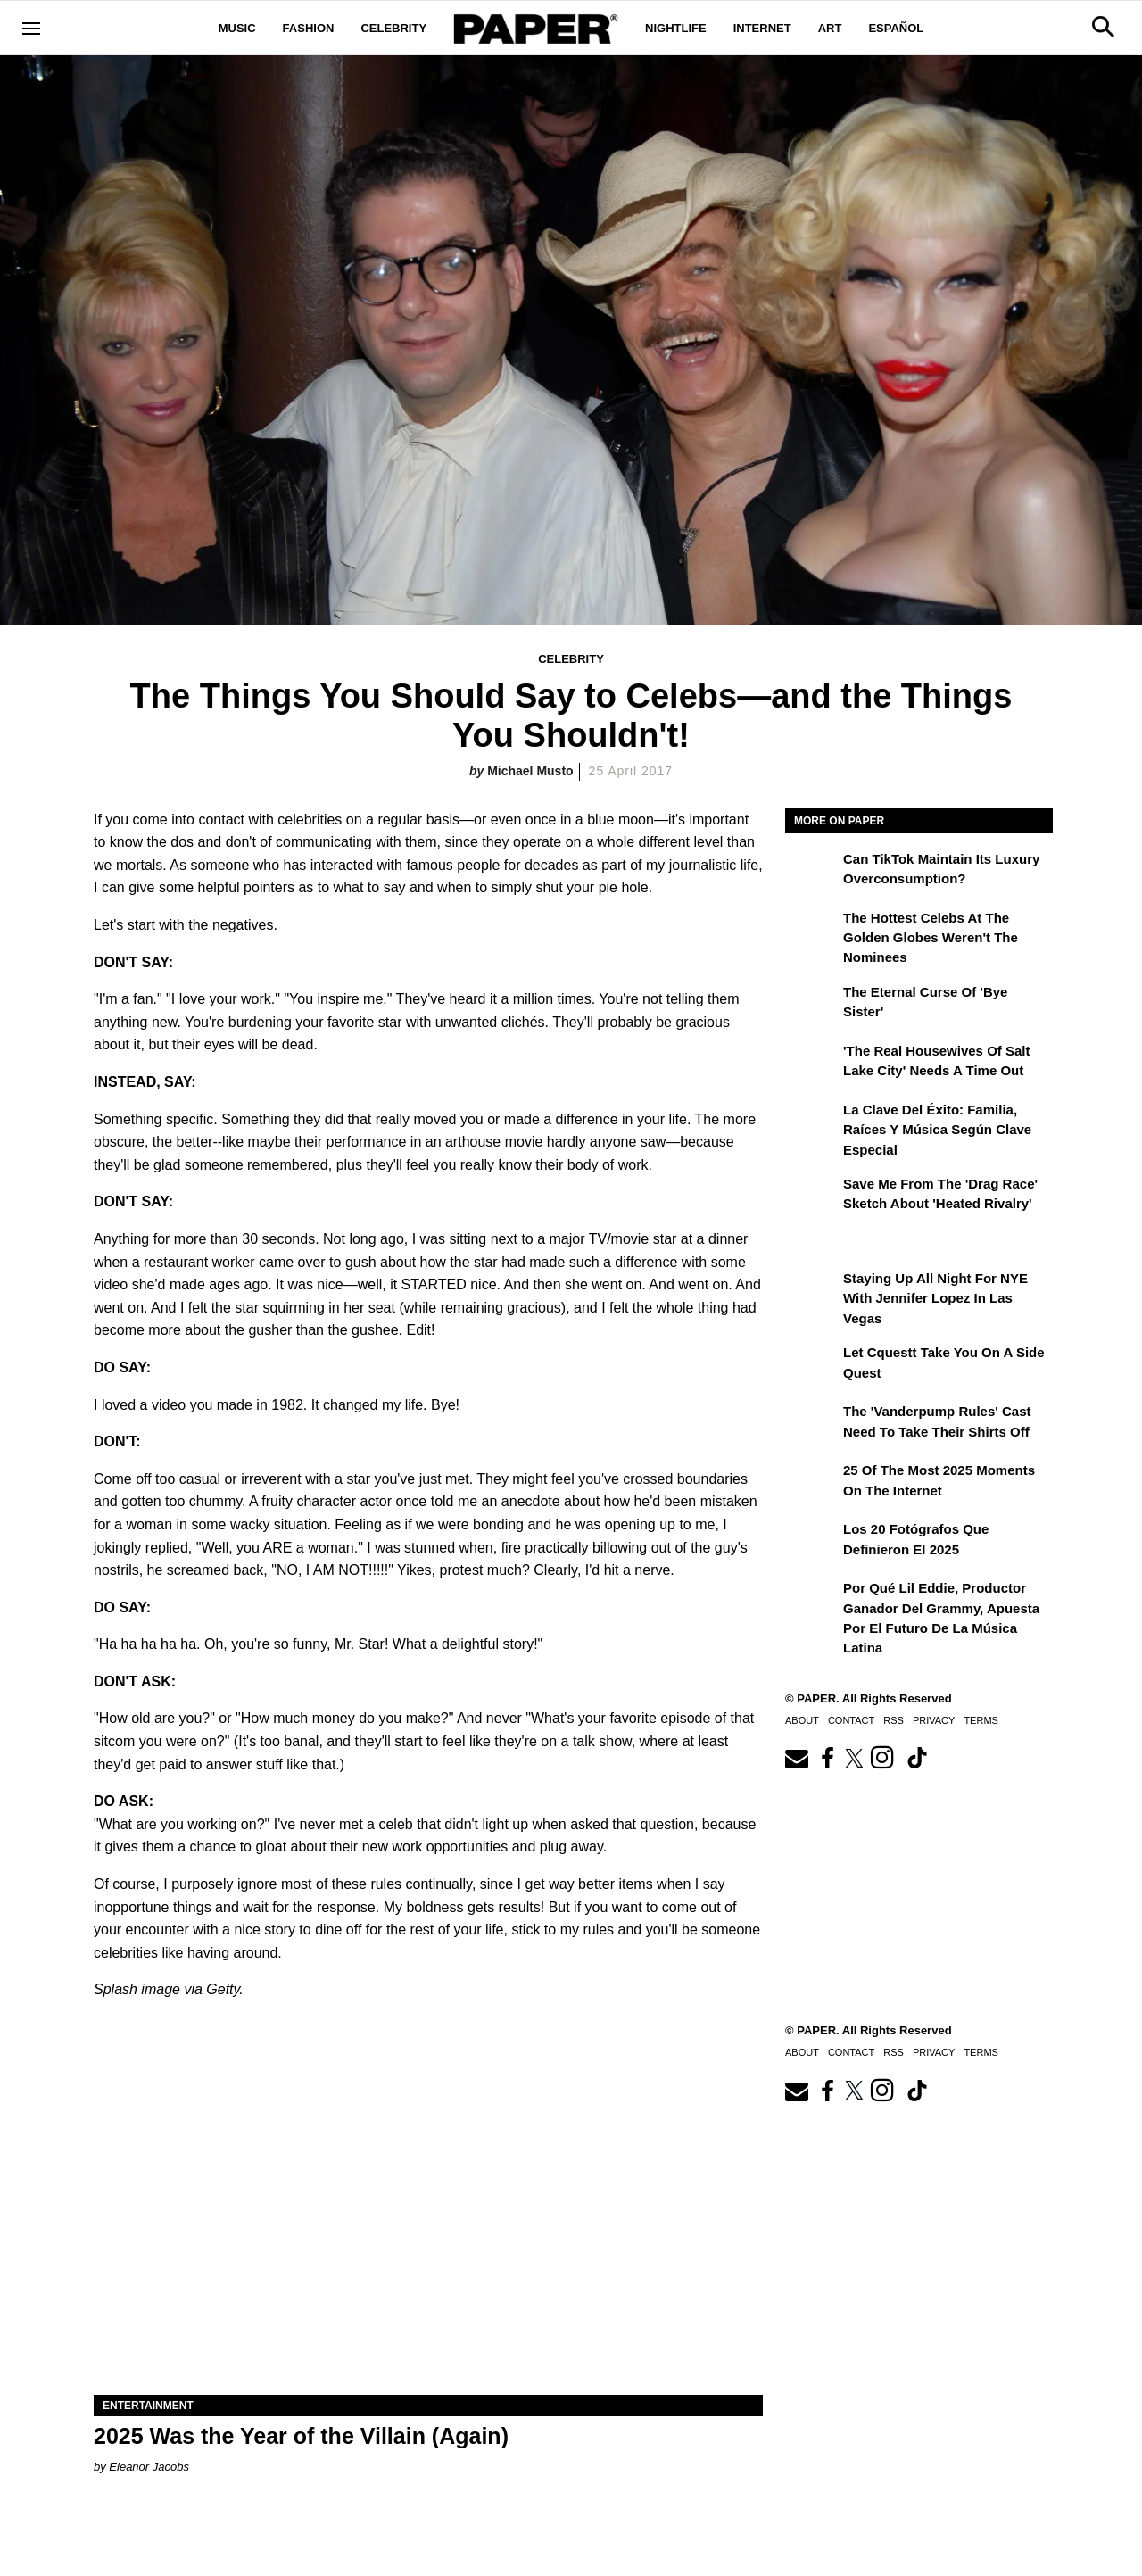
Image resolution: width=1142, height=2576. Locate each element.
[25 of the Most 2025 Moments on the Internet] (812, 1483)
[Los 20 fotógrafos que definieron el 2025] (812, 1542)
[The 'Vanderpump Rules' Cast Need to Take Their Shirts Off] (812, 1424)
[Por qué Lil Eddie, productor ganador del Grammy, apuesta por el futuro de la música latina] (812, 1600)
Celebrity (393, 28)
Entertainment (148, 2405)
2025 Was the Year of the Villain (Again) (301, 2435)
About (802, 1720)
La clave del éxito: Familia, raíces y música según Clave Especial (937, 1129)
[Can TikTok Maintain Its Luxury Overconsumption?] (812, 871)
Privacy (934, 1720)
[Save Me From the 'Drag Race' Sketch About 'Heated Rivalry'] (812, 1196)
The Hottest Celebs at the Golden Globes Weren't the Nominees (930, 937)
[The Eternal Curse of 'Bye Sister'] (812, 1004)
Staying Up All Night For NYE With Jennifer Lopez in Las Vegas (935, 1298)
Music (237, 28)
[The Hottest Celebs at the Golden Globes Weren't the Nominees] (812, 930)
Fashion (309, 28)
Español (895, 28)
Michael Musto (530, 771)
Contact (851, 1720)
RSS (893, 1720)
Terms (981, 1720)
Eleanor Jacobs (149, 2466)
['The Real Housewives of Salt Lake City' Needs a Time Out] (812, 1063)
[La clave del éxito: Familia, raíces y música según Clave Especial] (812, 1122)
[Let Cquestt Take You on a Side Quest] (812, 1365)
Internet (762, 28)
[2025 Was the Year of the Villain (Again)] (428, 2227)
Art (830, 28)
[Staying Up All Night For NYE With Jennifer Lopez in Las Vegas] (812, 1291)
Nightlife (676, 28)
